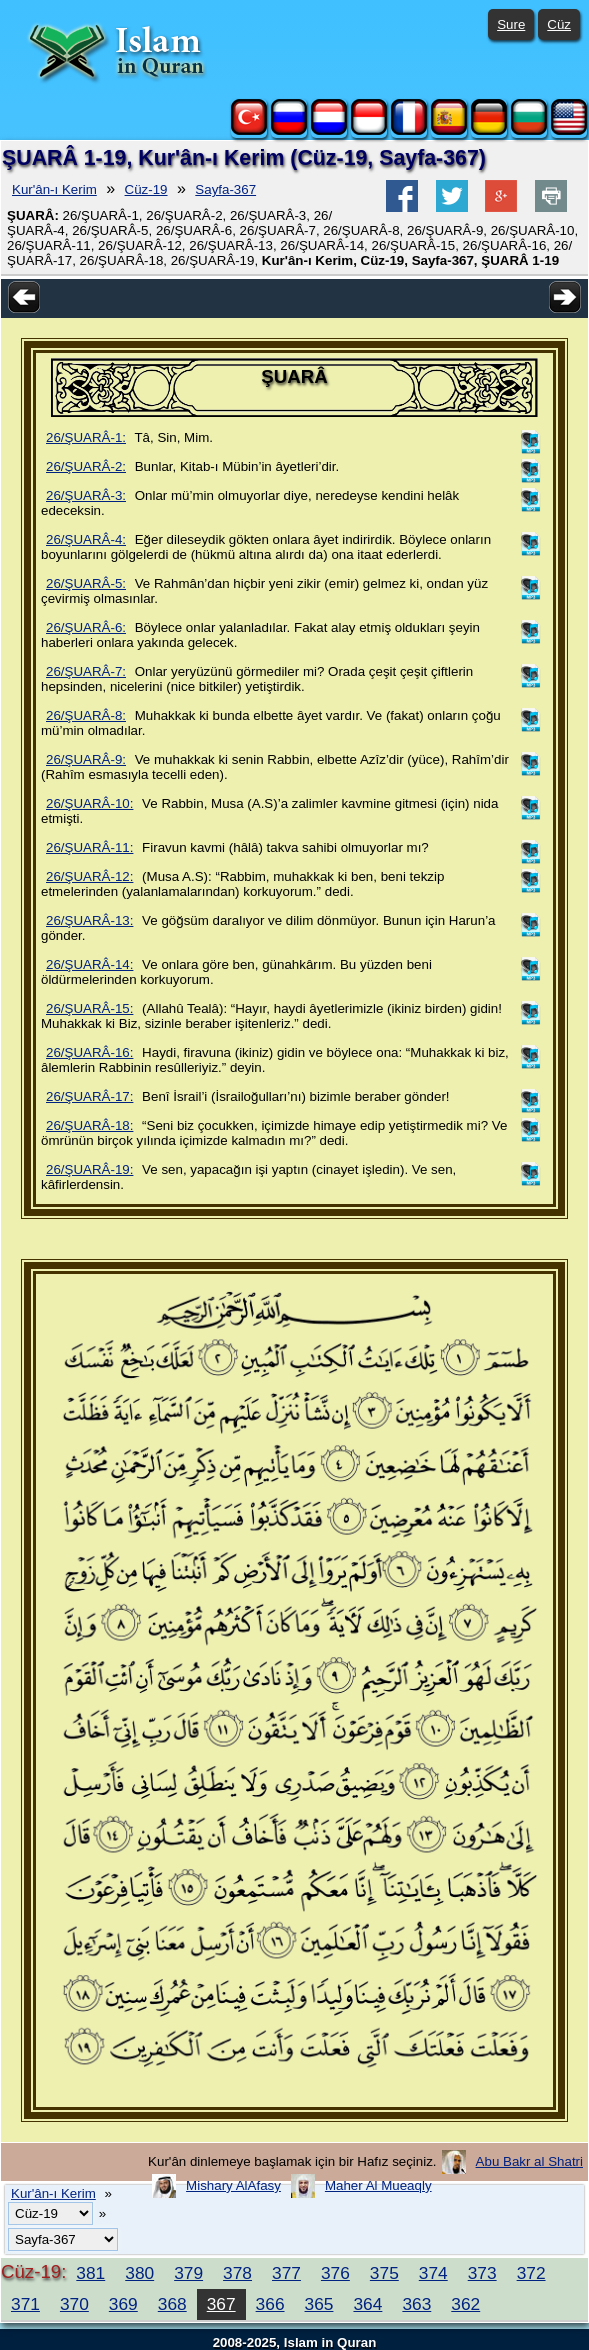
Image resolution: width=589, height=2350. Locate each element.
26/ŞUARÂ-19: (89, 1169)
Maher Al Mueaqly (378, 2185)
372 (531, 2273)
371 (25, 2304)
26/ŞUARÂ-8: (86, 715)
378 (237, 2273)
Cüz (559, 24)
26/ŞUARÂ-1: (86, 437)
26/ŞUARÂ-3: (86, 495)
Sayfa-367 (225, 189)
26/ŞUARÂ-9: (86, 759)
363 (416, 2304)
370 (74, 2304)
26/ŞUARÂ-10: (89, 803)
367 (221, 2304)
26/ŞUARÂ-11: (89, 847)
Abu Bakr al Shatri (529, 2161)
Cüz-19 (146, 189)
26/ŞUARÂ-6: (86, 627)
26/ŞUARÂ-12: (89, 876)
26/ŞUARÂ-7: (86, 671)
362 (465, 2304)
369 (123, 2304)
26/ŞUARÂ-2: (86, 466)
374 (433, 2273)
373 (482, 2273)
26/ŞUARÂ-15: (89, 1008)
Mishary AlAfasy (233, 2185)
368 (172, 2304)
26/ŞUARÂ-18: (89, 1125)
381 (90, 2273)
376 (335, 2273)
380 (139, 2273)
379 (188, 2273)
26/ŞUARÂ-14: (89, 964)
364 (367, 2304)
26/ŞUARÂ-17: (89, 1096)
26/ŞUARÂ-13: (89, 920)
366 (270, 2304)
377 (286, 2273)
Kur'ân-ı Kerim (54, 189)
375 (384, 2273)
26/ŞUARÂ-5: (86, 583)
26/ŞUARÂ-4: (86, 539)
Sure (511, 24)
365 (319, 2304)
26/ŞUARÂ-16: (89, 1052)
